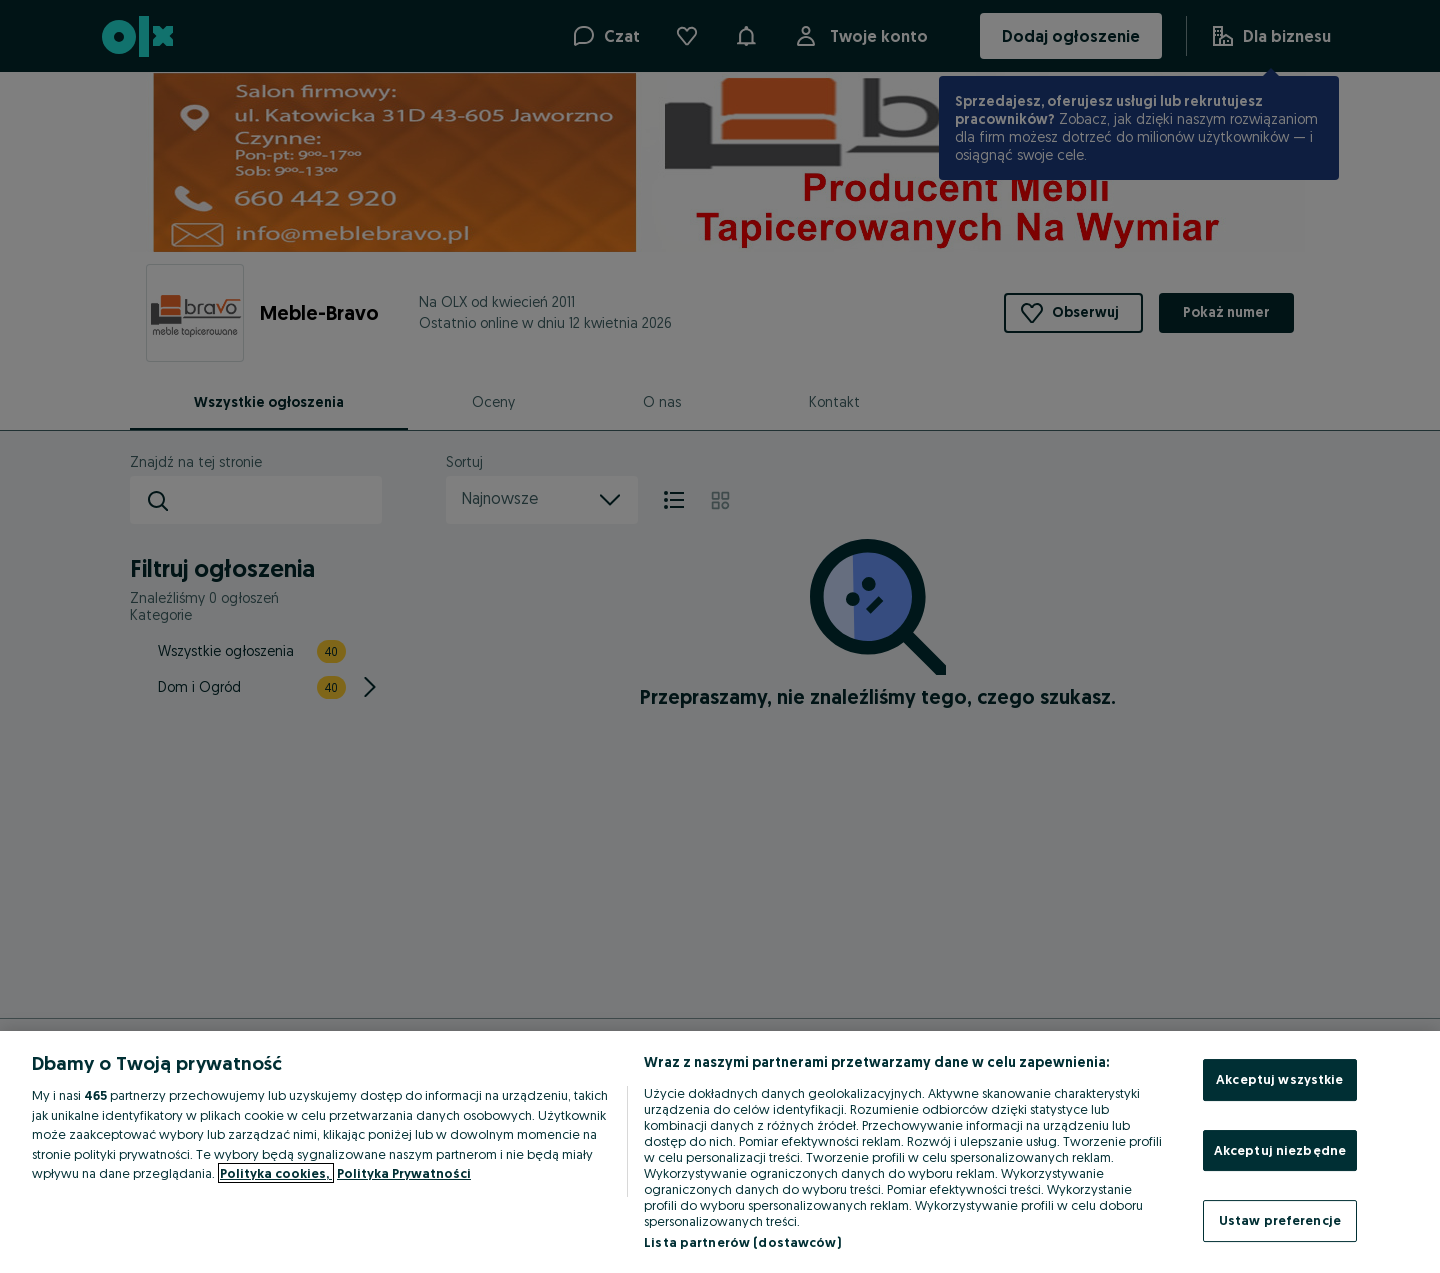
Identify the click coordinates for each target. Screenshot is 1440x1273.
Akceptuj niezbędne (1280, 1150)
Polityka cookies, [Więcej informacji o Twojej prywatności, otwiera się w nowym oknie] (276, 1173)
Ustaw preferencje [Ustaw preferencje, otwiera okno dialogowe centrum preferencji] (1280, 1220)
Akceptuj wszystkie (1279, 1079)
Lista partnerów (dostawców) (742, 1242)
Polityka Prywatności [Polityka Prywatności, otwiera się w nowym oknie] (404, 1173)
